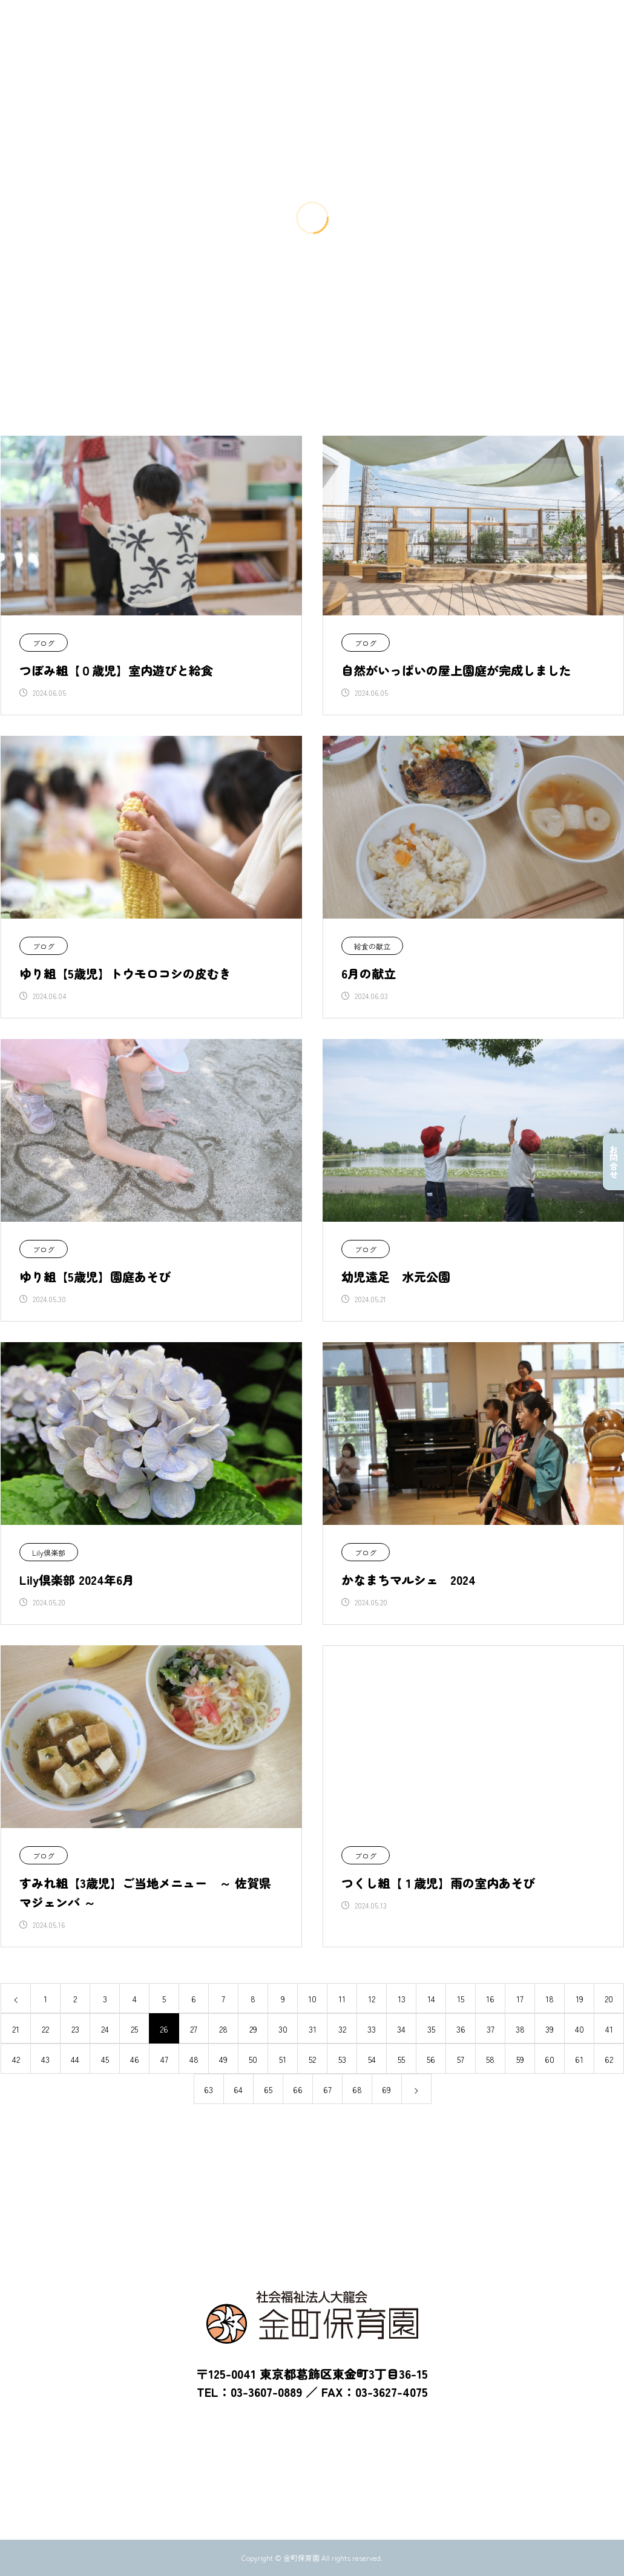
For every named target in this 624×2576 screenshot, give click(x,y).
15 (460, 1999)
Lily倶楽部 (48, 1552)
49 (223, 2059)
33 (371, 2029)
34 (401, 2029)
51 (282, 2059)
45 (105, 2059)
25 (134, 2029)
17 (520, 1999)
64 (238, 2089)
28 (223, 2029)
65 (268, 2089)
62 (609, 2059)
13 (402, 1999)
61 (579, 2059)
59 (520, 2059)
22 (45, 2029)
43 (45, 2059)
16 (490, 1999)
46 (134, 2059)
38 (520, 2029)
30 (282, 2029)
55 (401, 2059)
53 (342, 2059)
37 (490, 2029)
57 (460, 2059)
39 (549, 2029)
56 (431, 2059)
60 (549, 2059)
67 (327, 2089)
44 (75, 2059)
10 (312, 1999)
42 (16, 2059)
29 (253, 2029)
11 (342, 1999)
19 (579, 1999)
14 (431, 1999)
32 (342, 2029)
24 (105, 2029)
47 (164, 2059)
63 (208, 2089)
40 (579, 2029)
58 (490, 2059)
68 (357, 2089)
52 (312, 2059)
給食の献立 (372, 946)
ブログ (43, 643)
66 (298, 2089)
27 (193, 2029)
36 (460, 2029)
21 (15, 2029)
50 (253, 2059)
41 (609, 2029)
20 (609, 1999)
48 (194, 2059)
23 (75, 2029)
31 (313, 2029)
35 (431, 2029)
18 (549, 1999)
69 (386, 2089)
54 (372, 2059)
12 (371, 1999)
